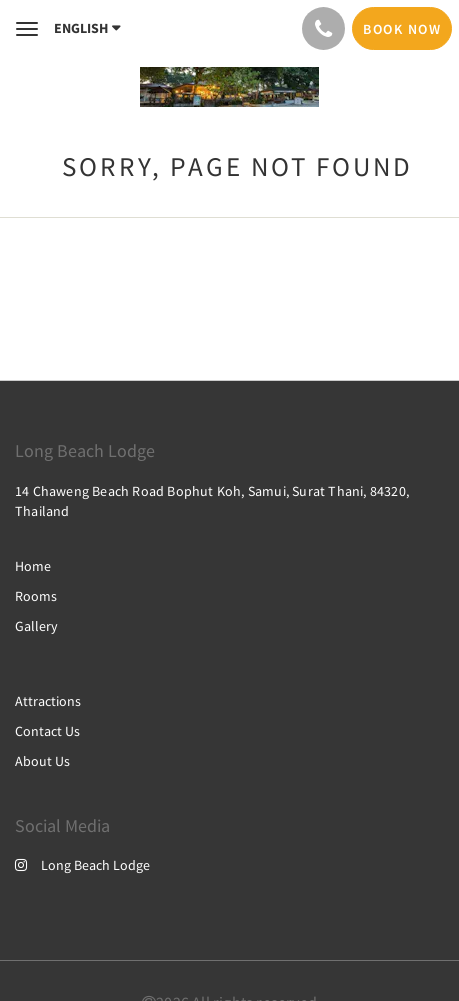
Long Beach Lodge (82, 865)
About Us (42, 761)
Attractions (48, 701)
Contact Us (47, 731)
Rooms (36, 596)
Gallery (36, 626)
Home (33, 566)
